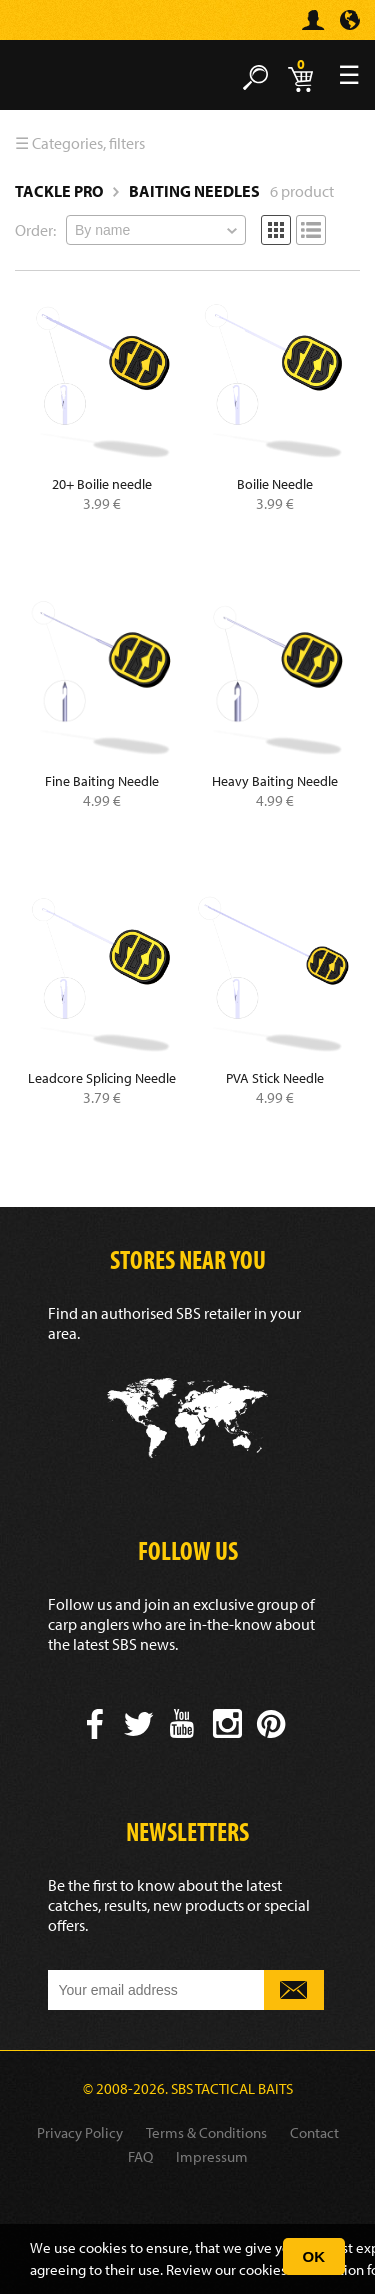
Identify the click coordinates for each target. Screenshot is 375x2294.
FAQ (140, 2156)
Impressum (212, 2156)
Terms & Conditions (206, 2132)
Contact (314, 2132)
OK (314, 2256)
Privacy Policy (80, 2132)
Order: (35, 230)
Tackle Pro (59, 191)
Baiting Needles (194, 191)
